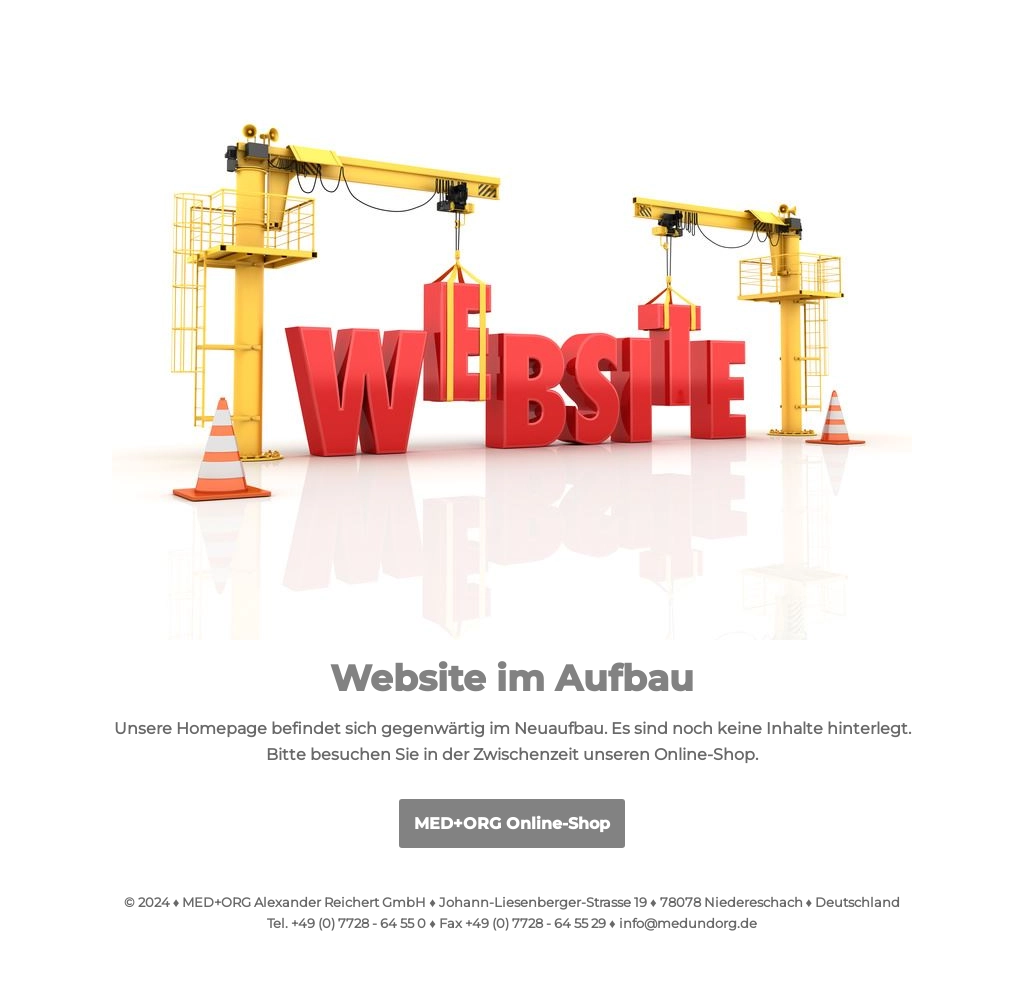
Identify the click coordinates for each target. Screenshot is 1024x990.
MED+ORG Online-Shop (512, 823)
